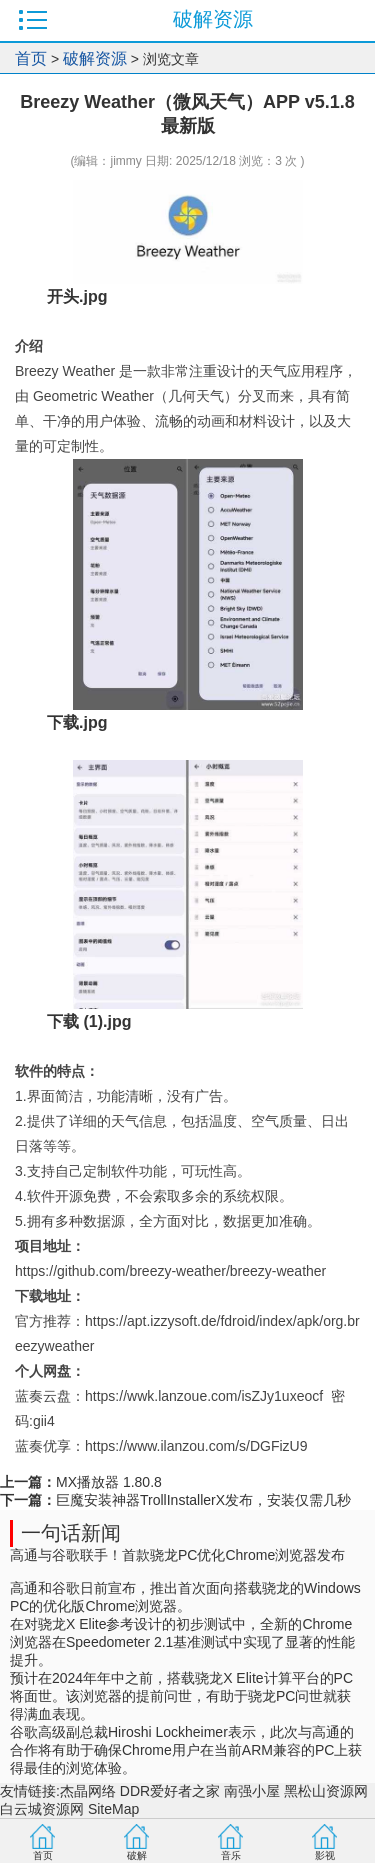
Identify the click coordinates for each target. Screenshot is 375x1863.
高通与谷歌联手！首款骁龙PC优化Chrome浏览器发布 (177, 1555)
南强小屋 (252, 1791)
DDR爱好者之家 (170, 1791)
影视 (325, 1855)
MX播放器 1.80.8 (109, 1482)
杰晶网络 (88, 1791)
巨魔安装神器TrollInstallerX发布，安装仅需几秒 (203, 1500)
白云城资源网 (42, 1809)
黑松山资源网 (326, 1791)
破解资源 (95, 58)
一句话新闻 (71, 1533)
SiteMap (113, 1809)
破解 (137, 1855)
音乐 (231, 1855)
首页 (31, 58)
